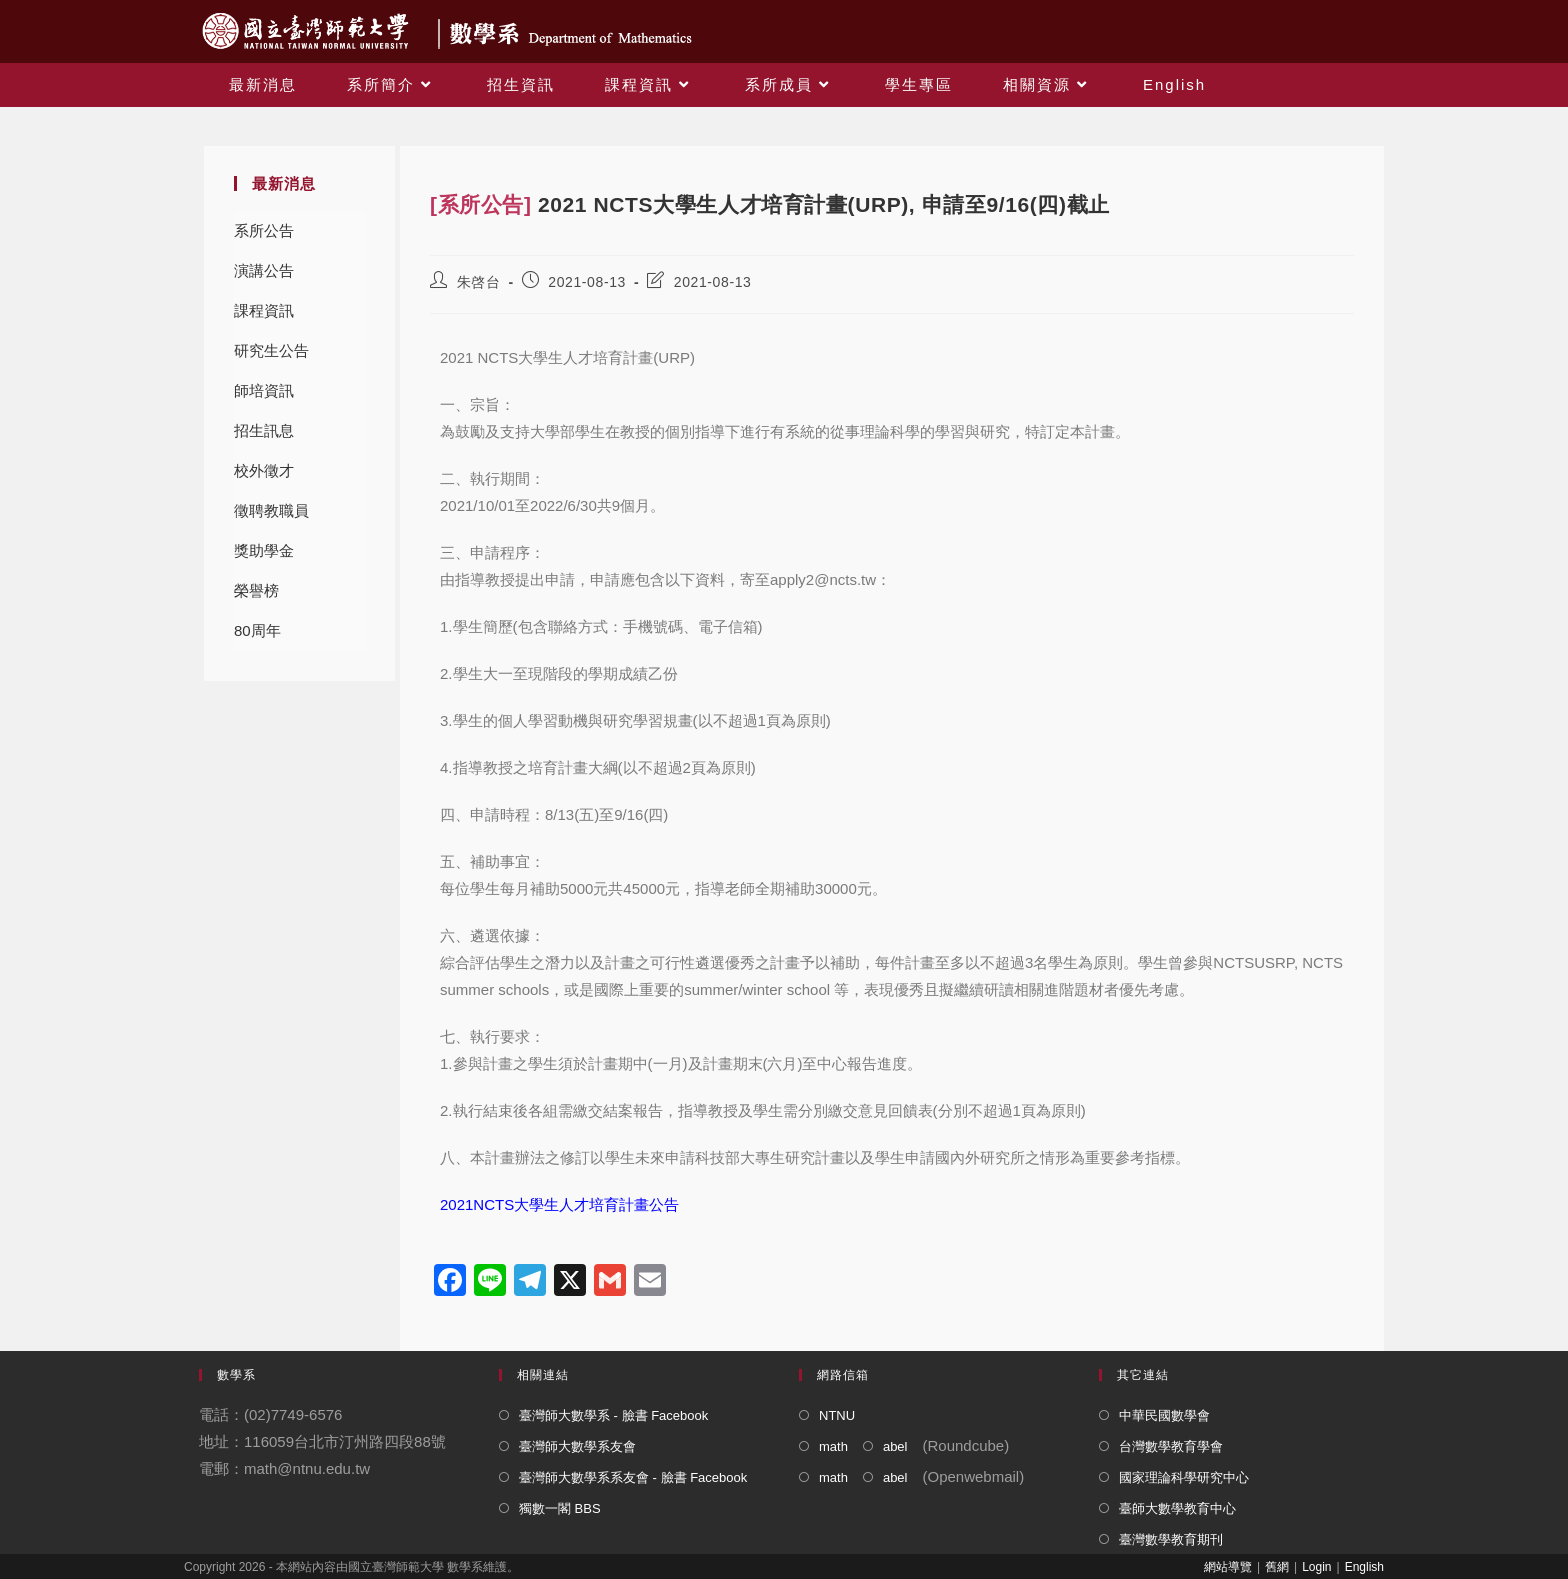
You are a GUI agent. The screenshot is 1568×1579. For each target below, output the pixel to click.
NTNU (837, 1415)
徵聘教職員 (271, 510)
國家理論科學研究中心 (1184, 1477)
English (1364, 1567)
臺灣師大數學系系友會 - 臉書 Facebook (633, 1477)
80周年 (257, 630)
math (833, 1446)
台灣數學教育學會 (1171, 1446)
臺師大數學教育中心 (1177, 1508)
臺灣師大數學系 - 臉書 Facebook (613, 1415)
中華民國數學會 (1164, 1415)
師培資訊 (264, 390)
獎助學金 (264, 550)
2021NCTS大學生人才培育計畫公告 (559, 1204)
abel (895, 1446)
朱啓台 (479, 282)
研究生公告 (271, 350)
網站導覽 (1228, 1567)
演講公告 (264, 270)
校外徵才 (264, 470)
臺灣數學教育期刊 (1171, 1539)
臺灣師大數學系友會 (577, 1446)
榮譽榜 (256, 590)
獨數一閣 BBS (560, 1508)
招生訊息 (264, 430)
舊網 (1277, 1567)
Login (1316, 1567)
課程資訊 (264, 310)
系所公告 (264, 230)
